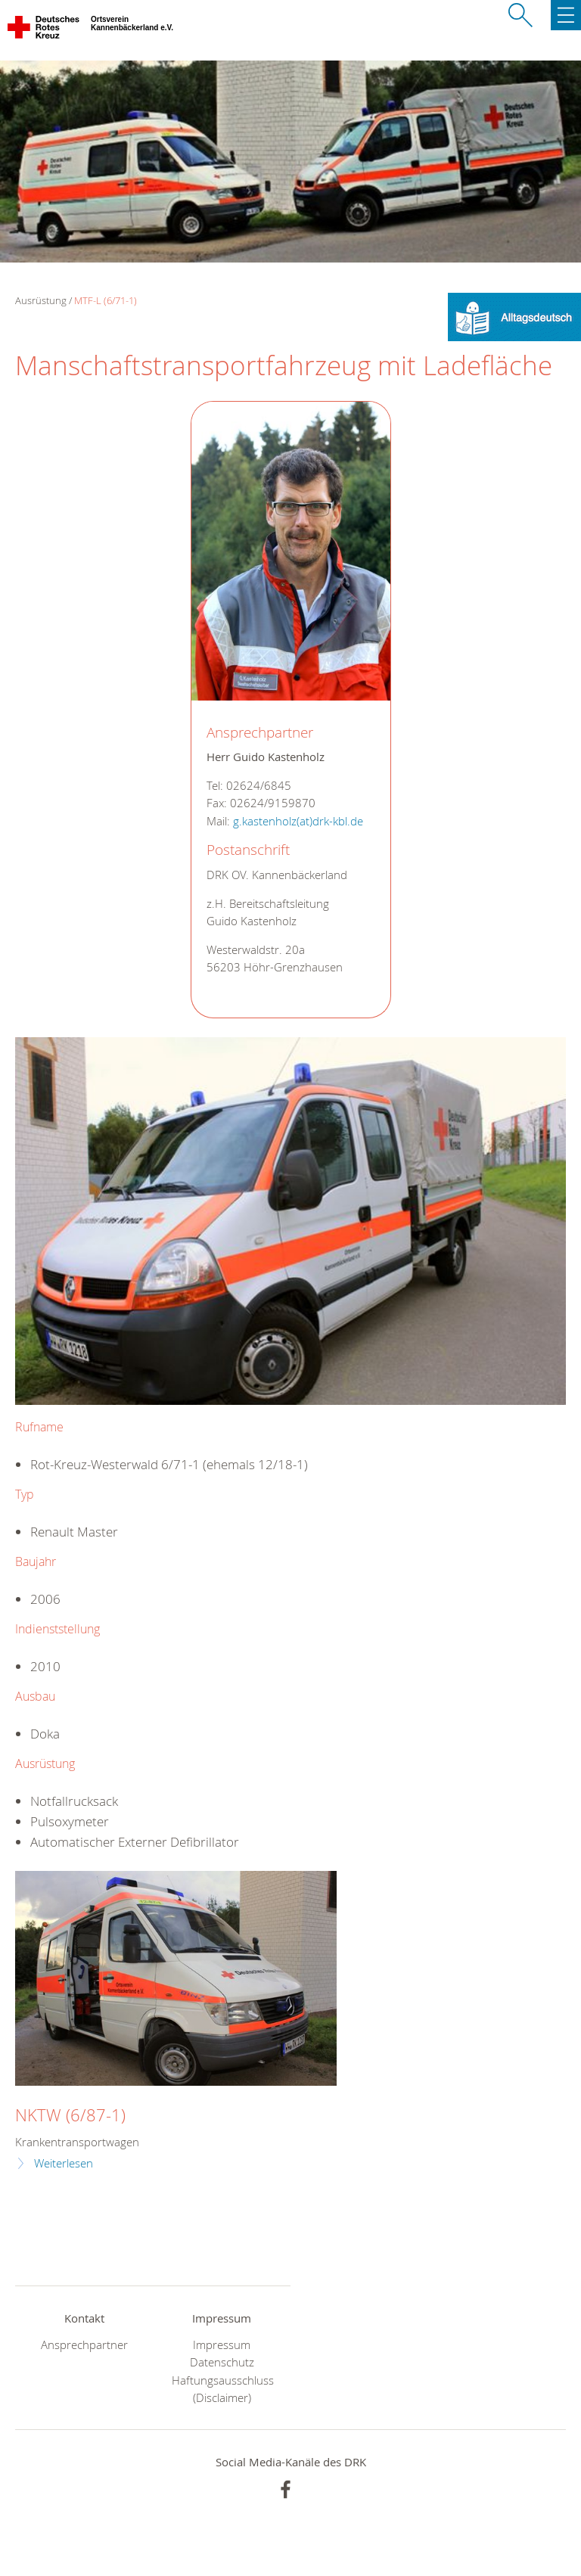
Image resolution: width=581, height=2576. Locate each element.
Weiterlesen (63, 2163)
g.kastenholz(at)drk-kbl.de (298, 821)
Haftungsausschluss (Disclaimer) (222, 2389)
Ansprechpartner (84, 2345)
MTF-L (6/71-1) (105, 300)
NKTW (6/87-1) (70, 2115)
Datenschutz (222, 2362)
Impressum (221, 2345)
